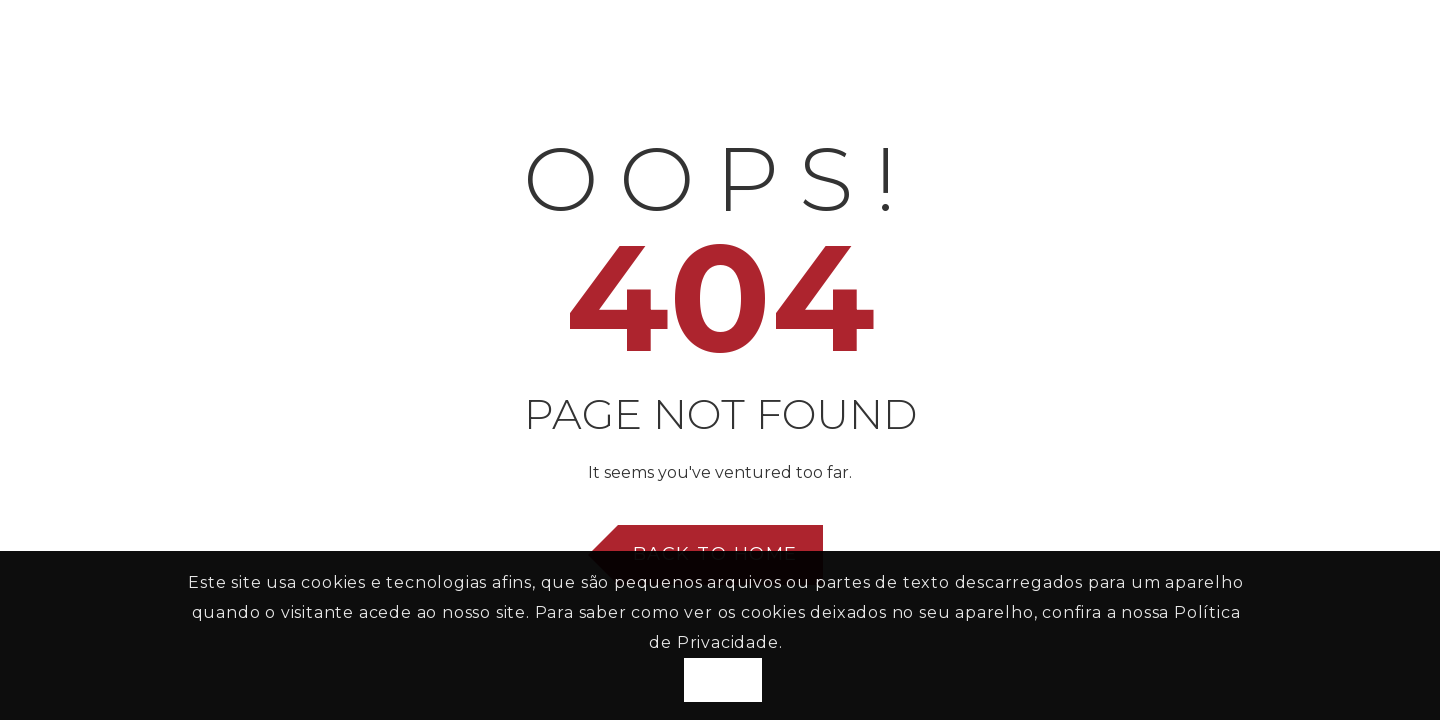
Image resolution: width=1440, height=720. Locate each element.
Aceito (723, 680)
